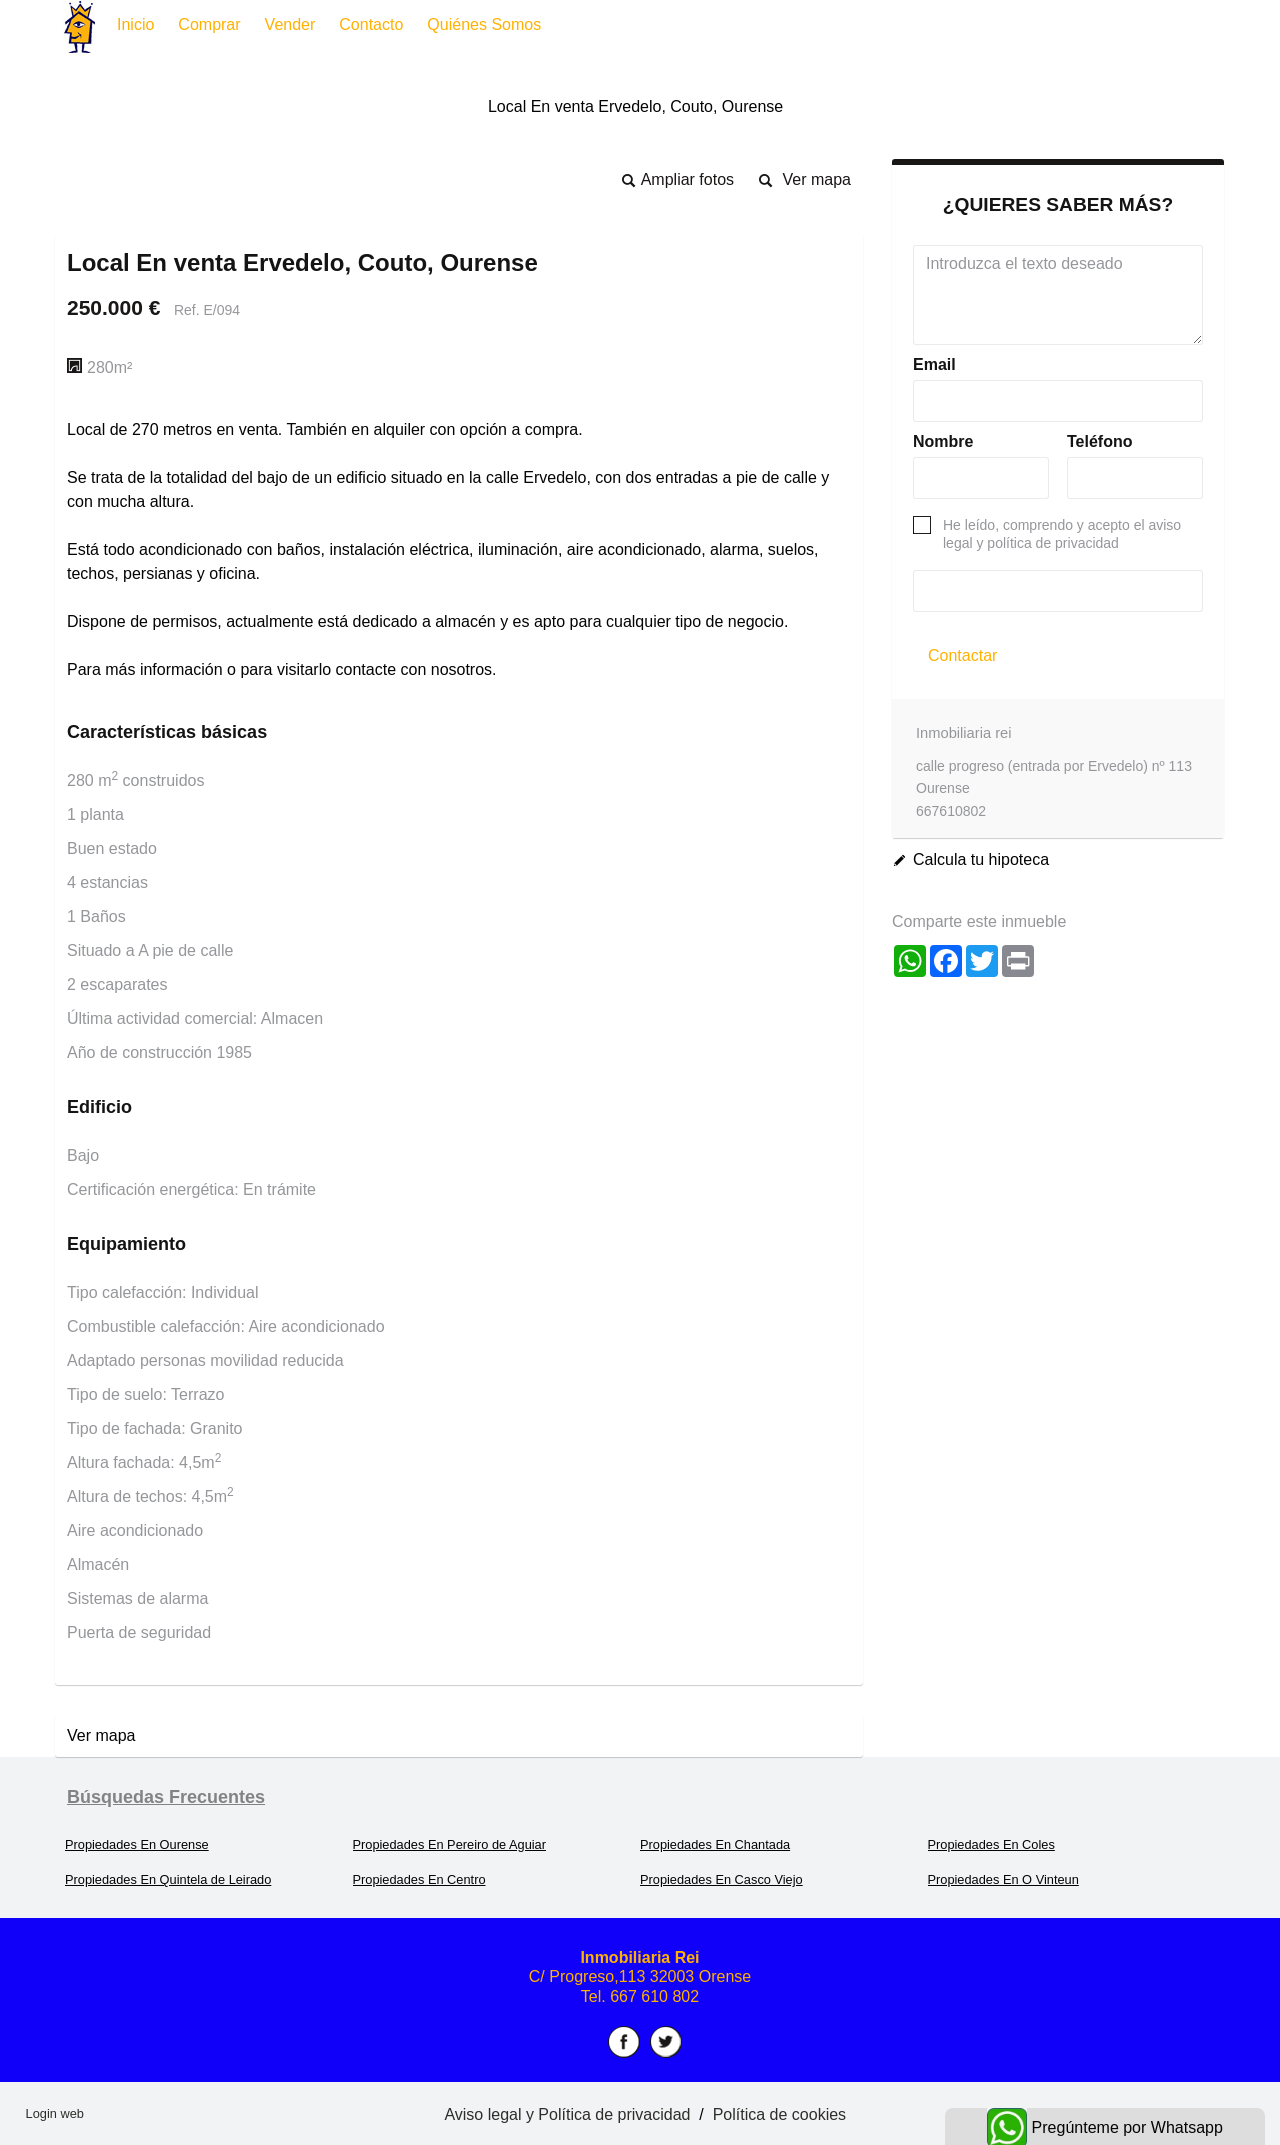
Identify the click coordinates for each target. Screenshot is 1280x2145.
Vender (290, 24)
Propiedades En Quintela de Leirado (168, 1879)
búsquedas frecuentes (166, 1797)
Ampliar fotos (687, 179)
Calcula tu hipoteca (981, 859)
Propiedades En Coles (991, 1844)
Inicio (135, 24)
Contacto (371, 24)
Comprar (209, 24)
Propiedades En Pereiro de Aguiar (450, 1844)
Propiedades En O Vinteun (1003, 1879)
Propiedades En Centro (419, 1879)
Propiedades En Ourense (137, 1844)
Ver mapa (817, 179)
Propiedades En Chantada (715, 1844)
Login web (55, 2113)
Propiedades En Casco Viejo (721, 1879)
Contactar (962, 655)
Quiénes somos (484, 24)
